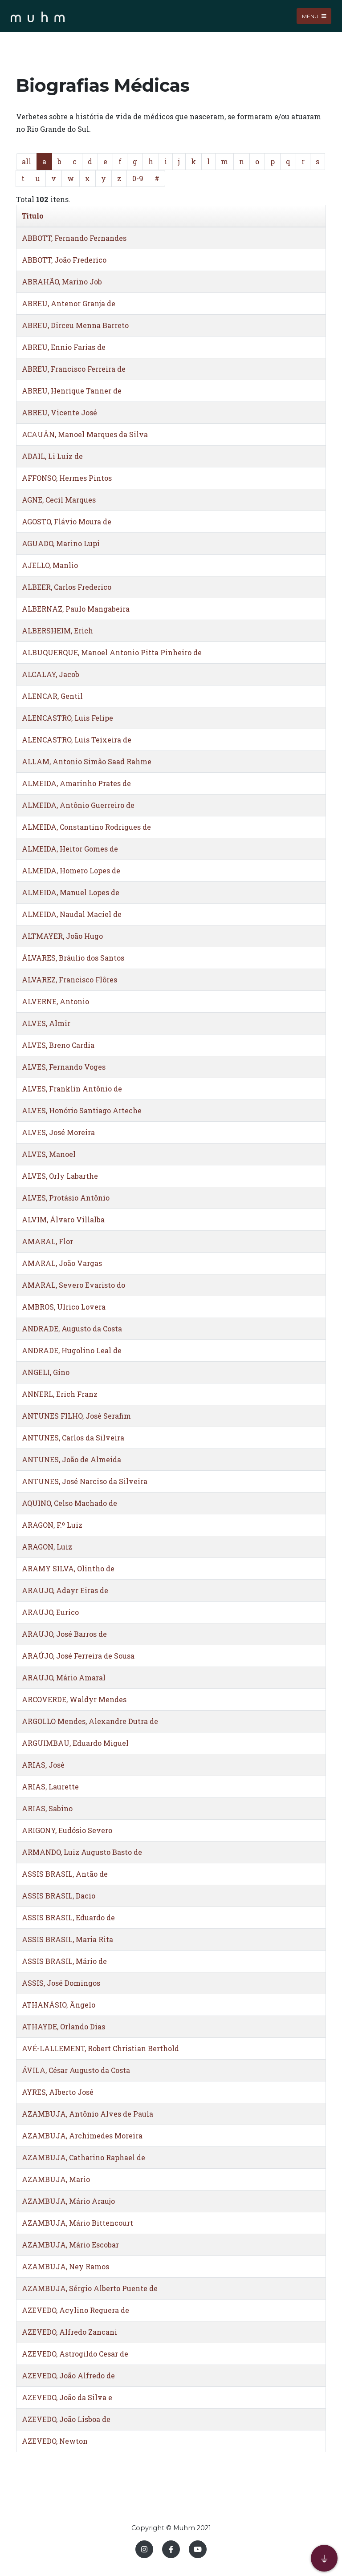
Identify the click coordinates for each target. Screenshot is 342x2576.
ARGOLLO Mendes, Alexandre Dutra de (90, 1721)
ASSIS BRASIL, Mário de (64, 1961)
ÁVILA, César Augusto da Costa (76, 2070)
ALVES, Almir (46, 1023)
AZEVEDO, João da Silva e (67, 2397)
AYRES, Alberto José (58, 2092)
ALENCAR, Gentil (52, 696)
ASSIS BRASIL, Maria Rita (67, 1939)
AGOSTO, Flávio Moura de (66, 521)
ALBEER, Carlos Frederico (66, 587)
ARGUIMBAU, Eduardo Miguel (75, 1743)
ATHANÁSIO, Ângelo (58, 2004)
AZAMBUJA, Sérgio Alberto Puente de (90, 2288)
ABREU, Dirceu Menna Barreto (75, 325)
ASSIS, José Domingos (61, 1983)
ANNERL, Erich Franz (60, 1394)
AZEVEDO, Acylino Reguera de (75, 2310)
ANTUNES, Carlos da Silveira (73, 1437)
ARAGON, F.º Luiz (52, 1524)
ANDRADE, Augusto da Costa (72, 1328)
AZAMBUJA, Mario (56, 2179)
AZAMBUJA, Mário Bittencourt (77, 2222)
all (26, 161)
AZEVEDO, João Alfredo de (68, 2375)
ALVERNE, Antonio (55, 1001)
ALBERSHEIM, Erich (57, 630)
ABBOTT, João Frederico (64, 259)
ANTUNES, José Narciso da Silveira (84, 1481)
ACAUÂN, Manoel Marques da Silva (85, 434)
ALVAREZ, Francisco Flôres (69, 979)
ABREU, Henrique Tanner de (72, 390)
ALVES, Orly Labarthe (60, 1175)
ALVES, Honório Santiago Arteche (82, 1110)
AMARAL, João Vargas (62, 1263)
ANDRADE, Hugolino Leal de (72, 1350)
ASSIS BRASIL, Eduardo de (68, 1917)
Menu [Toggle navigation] (314, 15)
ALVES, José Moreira (58, 1132)
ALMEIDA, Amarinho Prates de (76, 783)
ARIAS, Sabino (47, 1808)
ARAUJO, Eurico (50, 1612)
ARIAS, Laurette (50, 1786)
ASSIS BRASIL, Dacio (58, 1895)
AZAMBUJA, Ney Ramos (65, 2266)
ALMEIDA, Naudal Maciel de (72, 914)
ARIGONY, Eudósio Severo (67, 1830)
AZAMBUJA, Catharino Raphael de (83, 2157)
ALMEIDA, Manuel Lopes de (70, 892)
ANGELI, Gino (45, 1372)
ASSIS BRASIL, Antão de (65, 1873)
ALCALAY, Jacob (50, 674)
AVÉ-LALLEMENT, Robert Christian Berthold (100, 2048)
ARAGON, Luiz (47, 1546)
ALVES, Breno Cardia (58, 1045)
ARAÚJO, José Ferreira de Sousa (78, 1655)
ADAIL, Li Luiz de (52, 456)
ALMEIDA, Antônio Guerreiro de (78, 805)
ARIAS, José (43, 1764)
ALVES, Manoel (49, 1154)
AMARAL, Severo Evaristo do (73, 1285)
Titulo (33, 215)
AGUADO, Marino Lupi (61, 543)
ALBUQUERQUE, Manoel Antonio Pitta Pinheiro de (112, 652)
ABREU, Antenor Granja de (68, 303)
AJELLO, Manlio (50, 565)
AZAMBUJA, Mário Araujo (68, 2201)
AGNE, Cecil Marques (59, 499)
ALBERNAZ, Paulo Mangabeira (76, 608)
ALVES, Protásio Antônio (66, 1197)
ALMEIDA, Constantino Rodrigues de (86, 827)
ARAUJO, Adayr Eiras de (65, 1590)
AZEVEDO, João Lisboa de (66, 2419)
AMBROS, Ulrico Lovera (64, 1306)
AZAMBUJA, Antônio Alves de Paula (87, 2113)
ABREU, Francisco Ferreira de (74, 368)
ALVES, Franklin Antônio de (72, 1088)
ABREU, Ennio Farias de (64, 347)
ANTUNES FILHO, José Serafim (76, 1415)
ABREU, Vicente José (59, 412)
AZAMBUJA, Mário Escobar (70, 2244)
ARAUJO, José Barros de (64, 1634)
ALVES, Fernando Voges (64, 1066)
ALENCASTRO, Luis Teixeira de (76, 739)
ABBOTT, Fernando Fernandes (74, 238)
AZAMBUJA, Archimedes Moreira (82, 2135)
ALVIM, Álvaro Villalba (63, 1219)
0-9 (137, 178)
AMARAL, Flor (47, 1241)
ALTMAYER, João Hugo (62, 936)
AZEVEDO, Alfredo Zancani (69, 2332)
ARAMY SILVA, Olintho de (68, 1568)
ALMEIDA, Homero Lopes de (71, 870)
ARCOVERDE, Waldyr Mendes (74, 1699)
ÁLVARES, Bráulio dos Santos (73, 957)
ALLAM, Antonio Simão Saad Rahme (86, 761)
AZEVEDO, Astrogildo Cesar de (75, 2353)
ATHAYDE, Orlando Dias (63, 2026)
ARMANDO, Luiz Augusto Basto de (82, 1852)
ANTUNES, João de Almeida (71, 1459)
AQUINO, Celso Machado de (69, 1503)
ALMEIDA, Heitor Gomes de (70, 848)
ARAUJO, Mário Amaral (64, 1677)
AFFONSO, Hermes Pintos (67, 478)
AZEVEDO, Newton (55, 2441)
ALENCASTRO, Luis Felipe (67, 717)
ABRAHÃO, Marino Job (62, 281)
